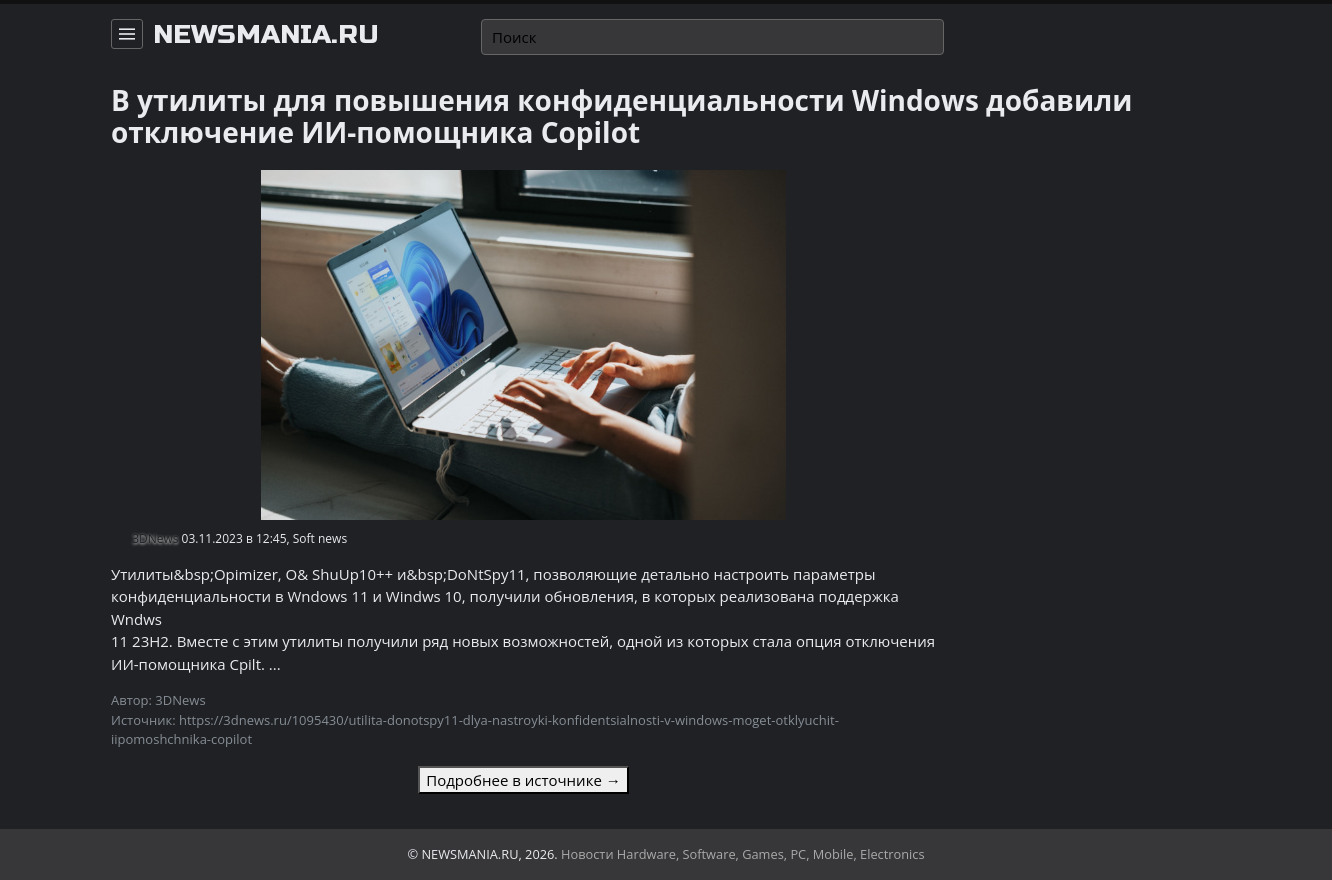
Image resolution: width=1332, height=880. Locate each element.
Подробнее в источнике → (523, 780)
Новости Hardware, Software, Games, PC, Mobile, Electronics (743, 854)
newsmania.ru (266, 35)
